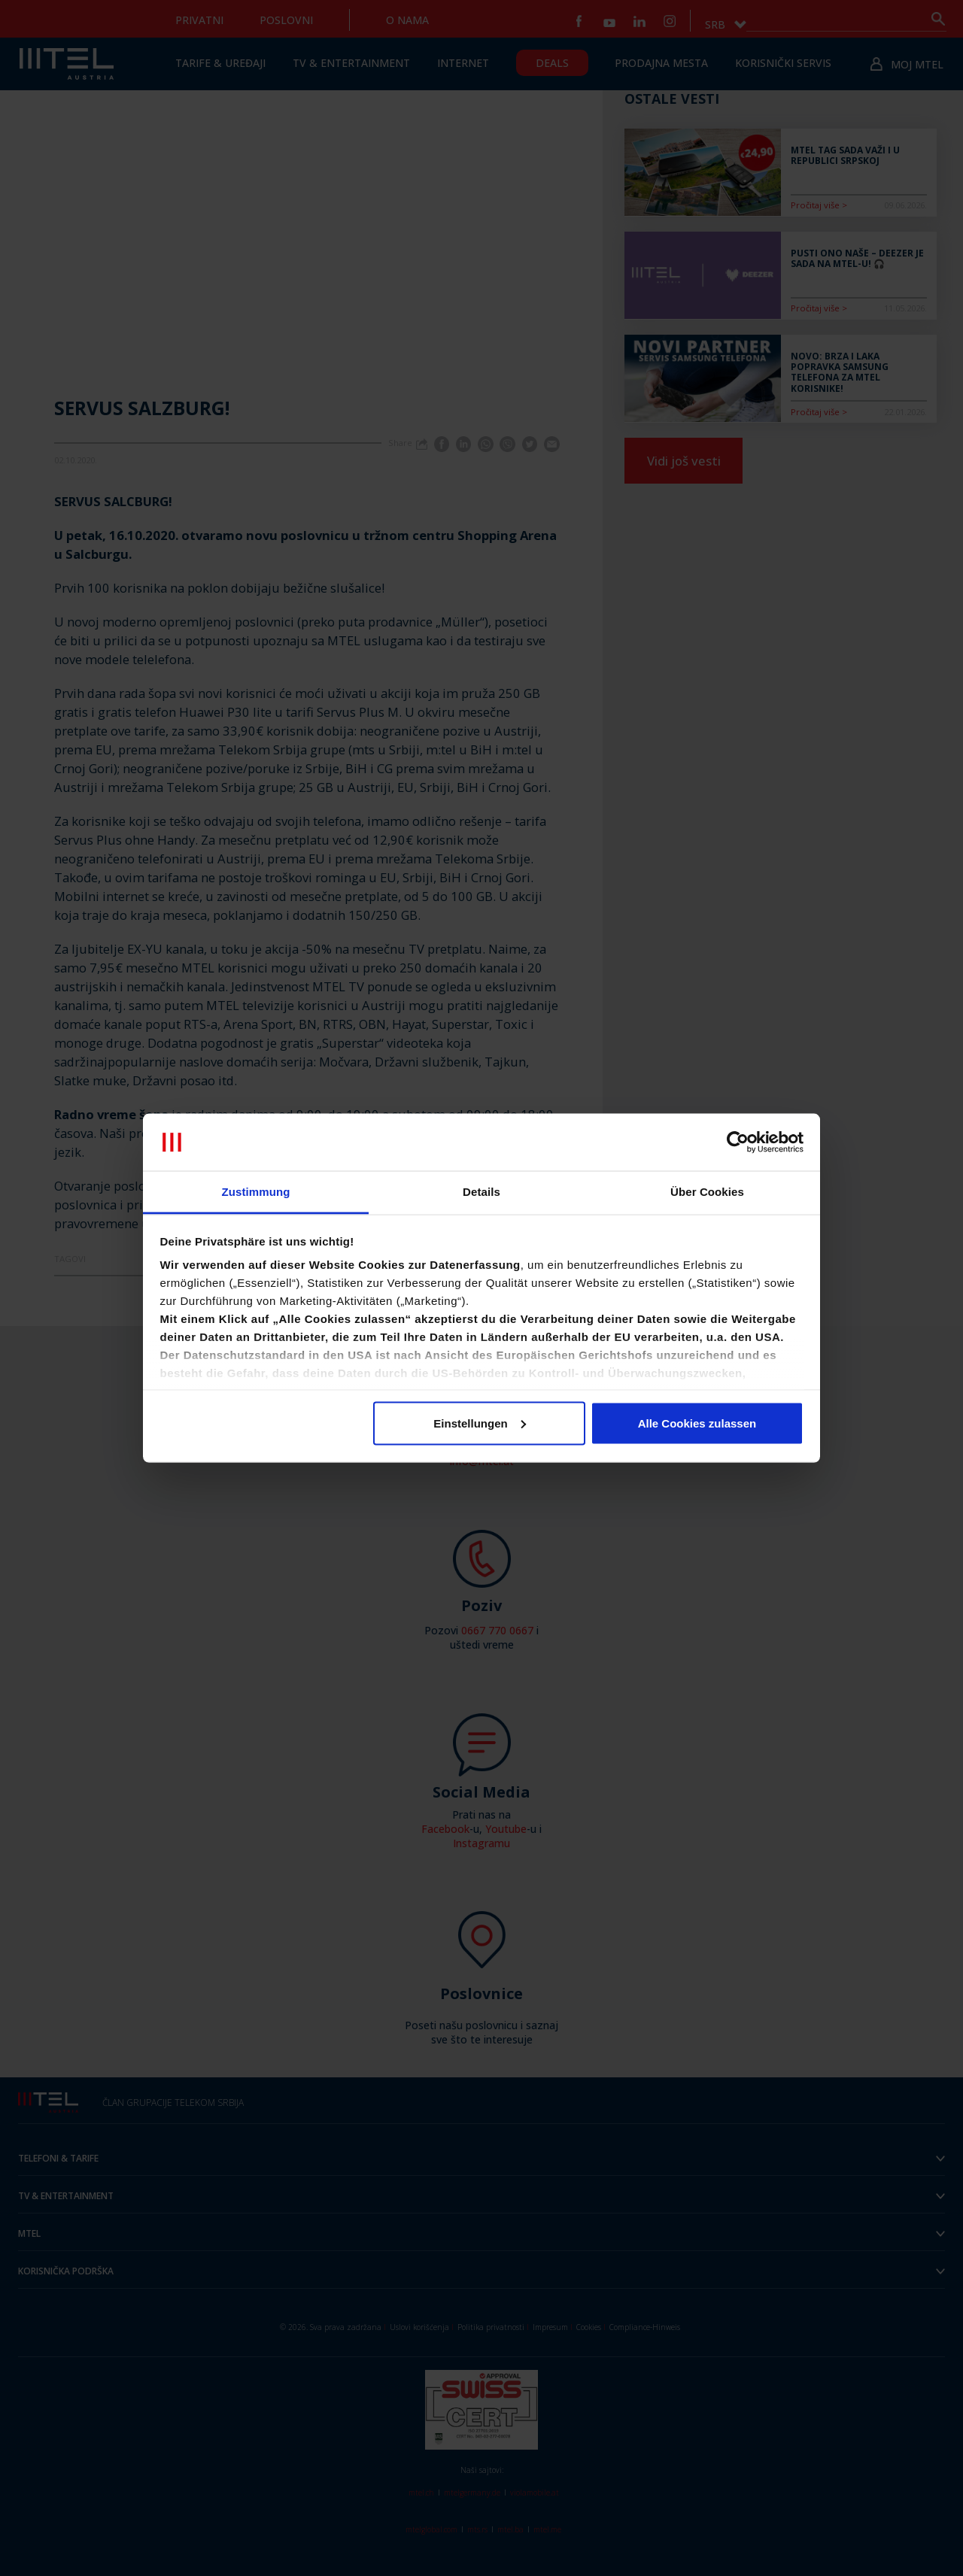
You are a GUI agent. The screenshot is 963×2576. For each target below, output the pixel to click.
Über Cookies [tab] (707, 1191)
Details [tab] (481, 1191)
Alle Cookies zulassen (697, 1422)
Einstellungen (479, 1422)
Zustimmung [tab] (256, 1191)
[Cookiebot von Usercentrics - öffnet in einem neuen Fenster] (738, 1142)
